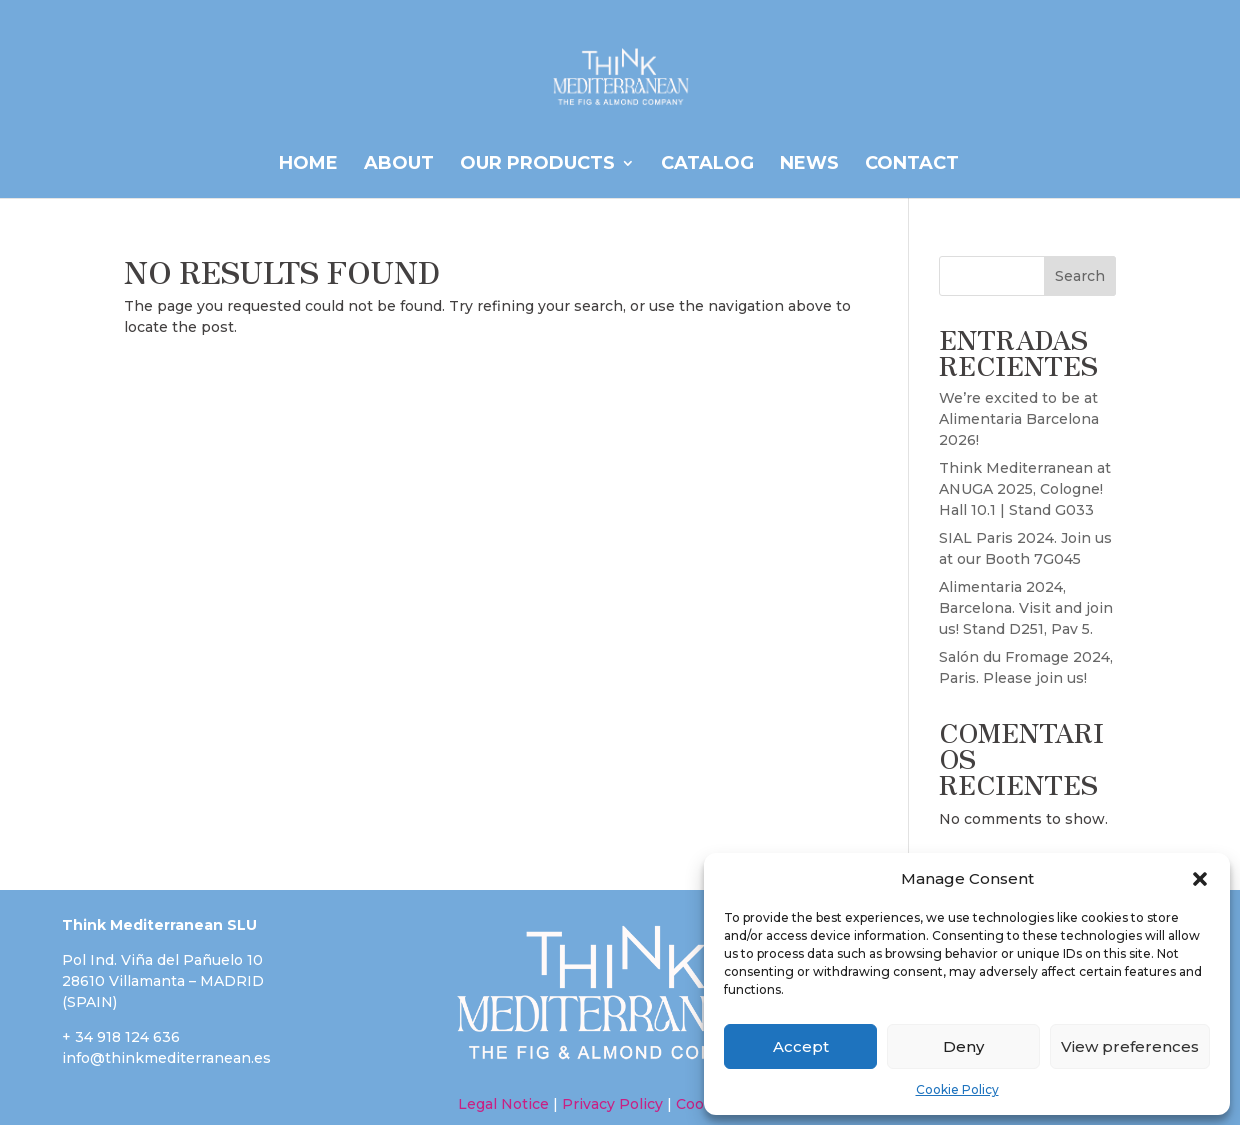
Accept (801, 1046)
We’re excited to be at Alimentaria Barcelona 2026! (1019, 419)
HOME (308, 165)
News (809, 165)
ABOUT (399, 165)
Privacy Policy (612, 1104)
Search (1080, 276)
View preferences (1130, 1046)
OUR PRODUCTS (537, 165)
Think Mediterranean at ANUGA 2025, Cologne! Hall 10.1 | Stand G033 (1025, 489)
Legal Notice (503, 1104)
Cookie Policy (957, 1089)
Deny (963, 1046)
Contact (912, 165)
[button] (1200, 879)
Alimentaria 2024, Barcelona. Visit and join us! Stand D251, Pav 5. (1026, 608)
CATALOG (707, 165)
